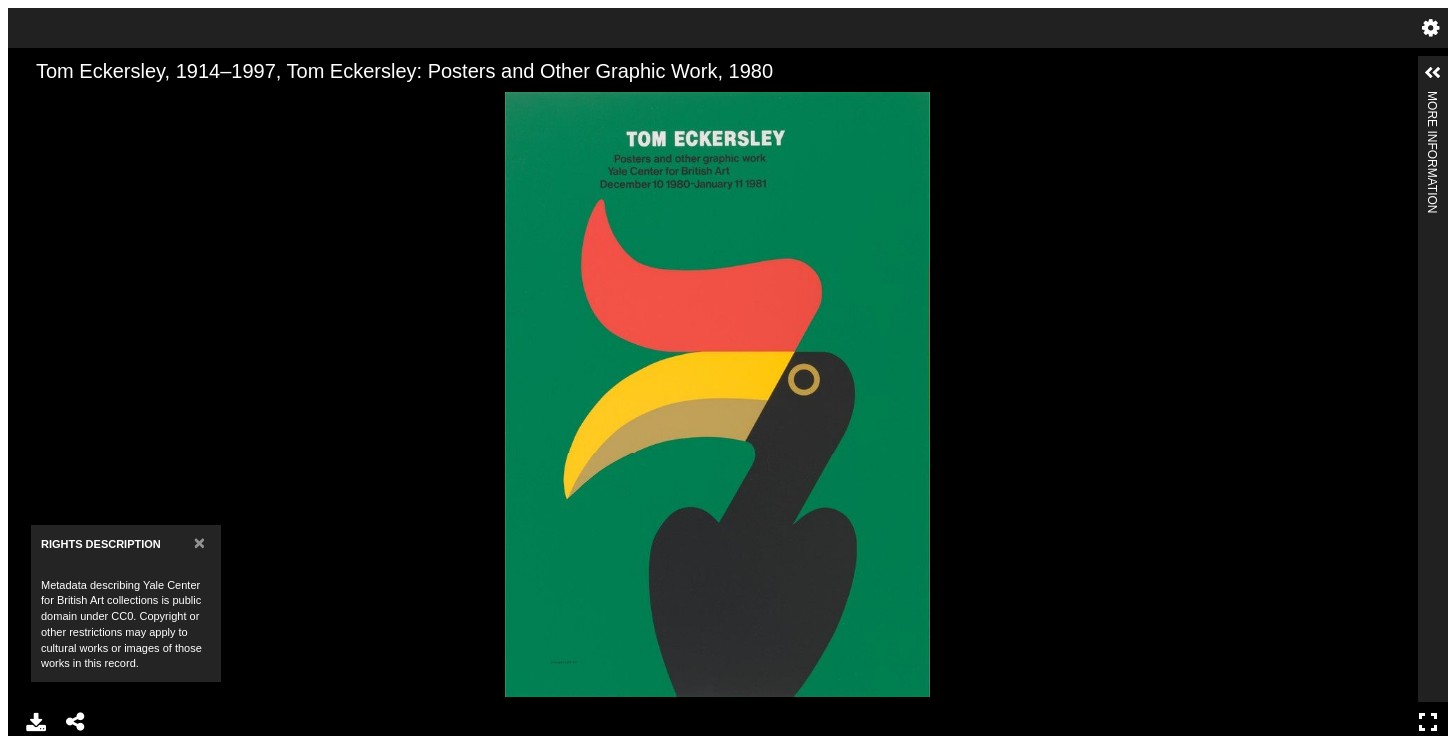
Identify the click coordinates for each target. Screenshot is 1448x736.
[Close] (199, 542)
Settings (1431, 28)
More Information (1432, 99)
